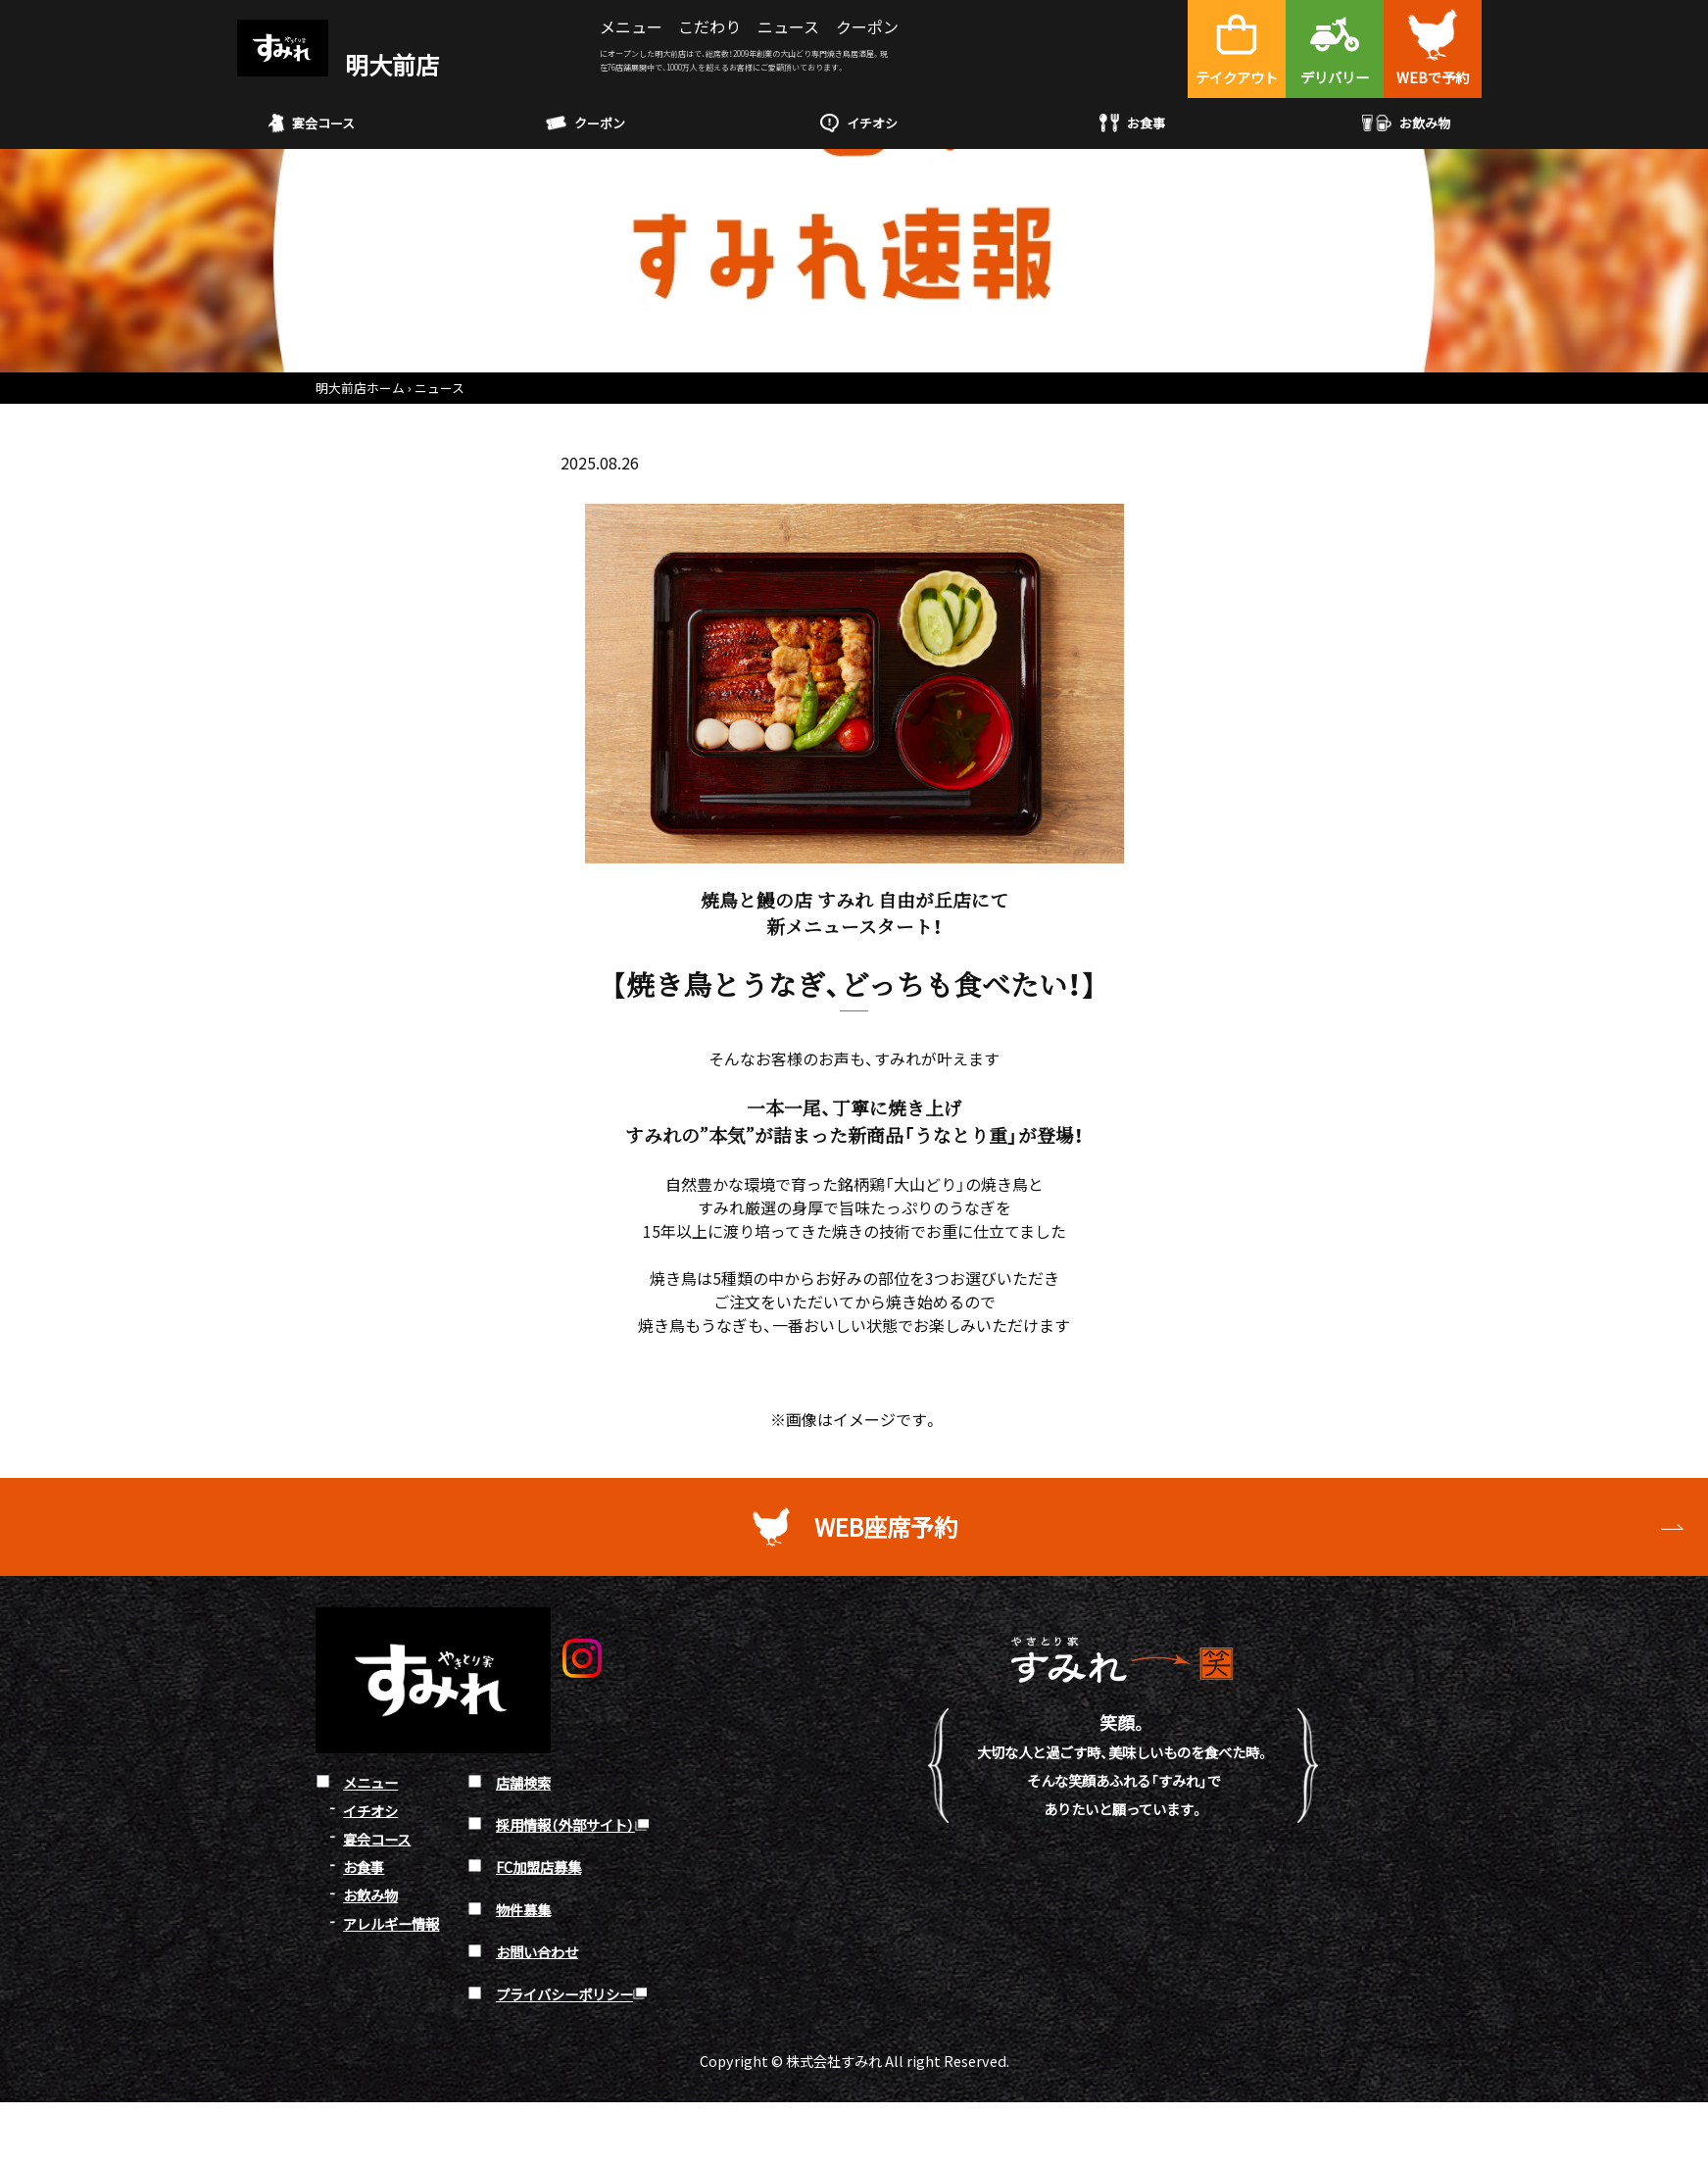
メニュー (631, 26)
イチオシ (859, 123)
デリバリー (1334, 77)
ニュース (788, 26)
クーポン (867, 26)
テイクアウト (1237, 77)
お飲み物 (1406, 123)
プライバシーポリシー (564, 1994)
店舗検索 (523, 1782)
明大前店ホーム (360, 387)
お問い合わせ (537, 1951)
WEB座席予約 (885, 1526)
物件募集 (523, 1908)
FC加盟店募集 (538, 1866)
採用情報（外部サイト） (565, 1824)
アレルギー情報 (391, 1923)
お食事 (1132, 123)
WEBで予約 (1432, 77)
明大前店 (338, 64)
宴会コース (312, 123)
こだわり (709, 26)
